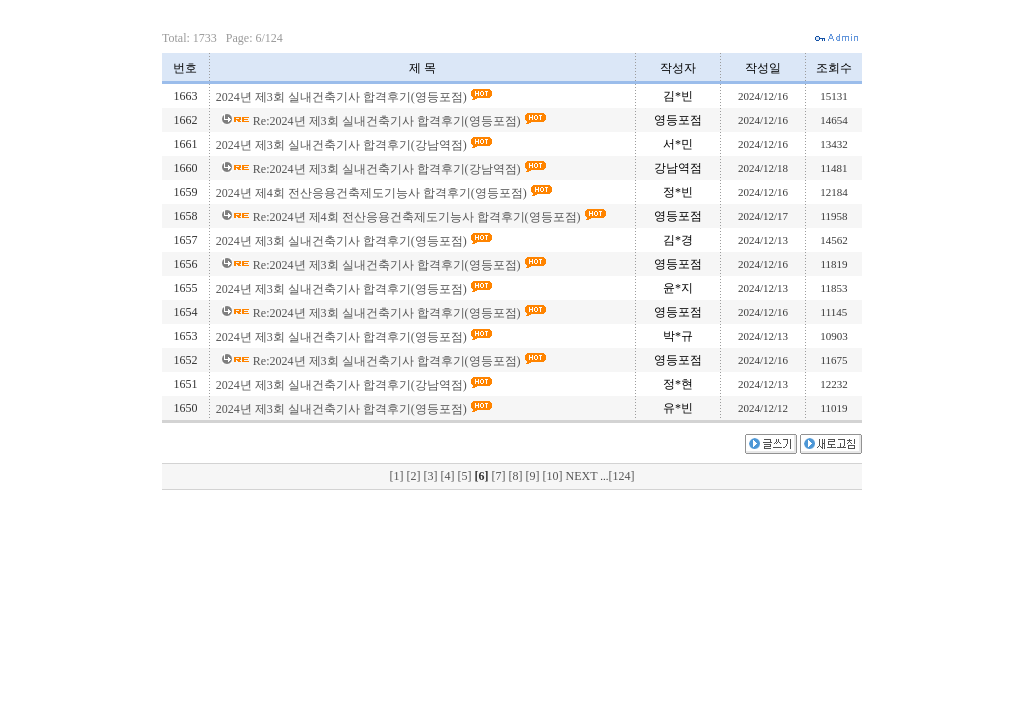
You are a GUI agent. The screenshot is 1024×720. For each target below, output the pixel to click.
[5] (465, 476)
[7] (499, 476)
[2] (414, 476)
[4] (448, 476)
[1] (397, 476)
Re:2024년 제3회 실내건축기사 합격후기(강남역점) (388, 169)
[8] (516, 476)
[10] (553, 476)
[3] (431, 476)
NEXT (582, 476)
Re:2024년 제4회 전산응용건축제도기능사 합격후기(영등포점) (418, 217)
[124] (622, 476)
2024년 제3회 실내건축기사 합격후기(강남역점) (343, 145)
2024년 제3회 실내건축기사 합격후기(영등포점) (343, 97)
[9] (533, 476)
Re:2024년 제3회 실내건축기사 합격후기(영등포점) (388, 121)
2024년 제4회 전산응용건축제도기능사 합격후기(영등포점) (373, 193)
